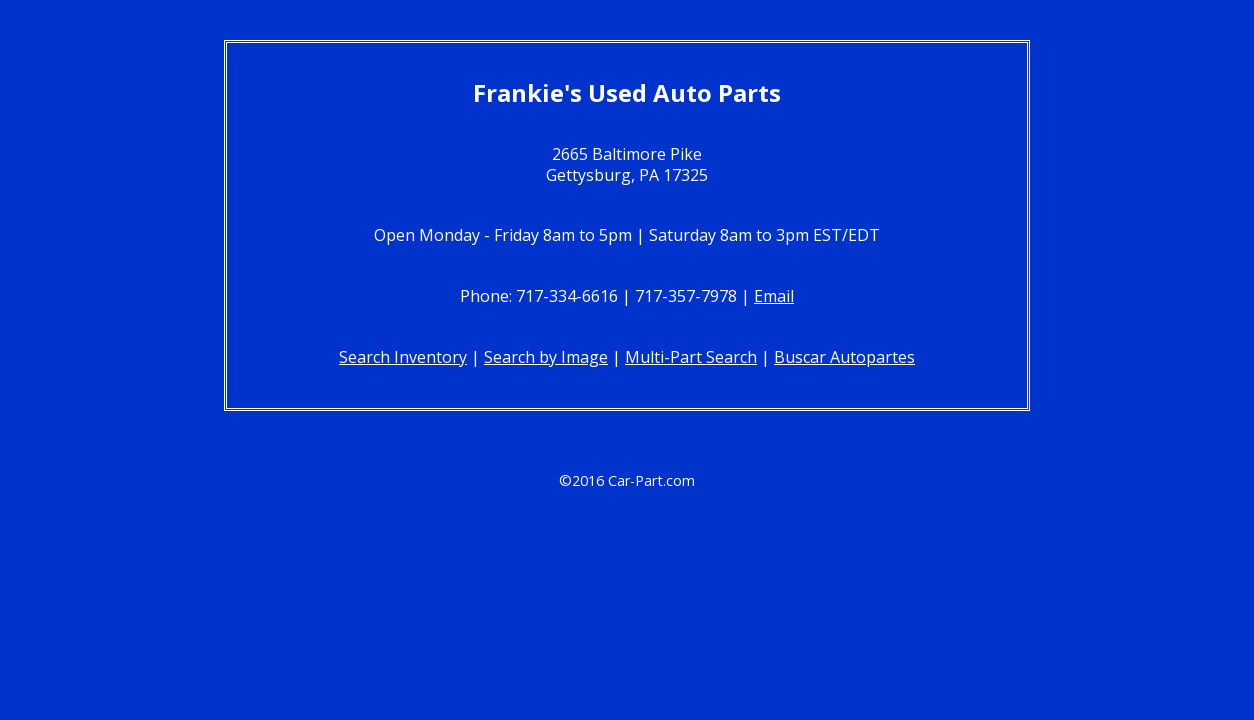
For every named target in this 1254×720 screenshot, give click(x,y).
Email (774, 296)
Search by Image (546, 357)
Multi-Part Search (691, 357)
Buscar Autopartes (844, 357)
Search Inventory (403, 357)
